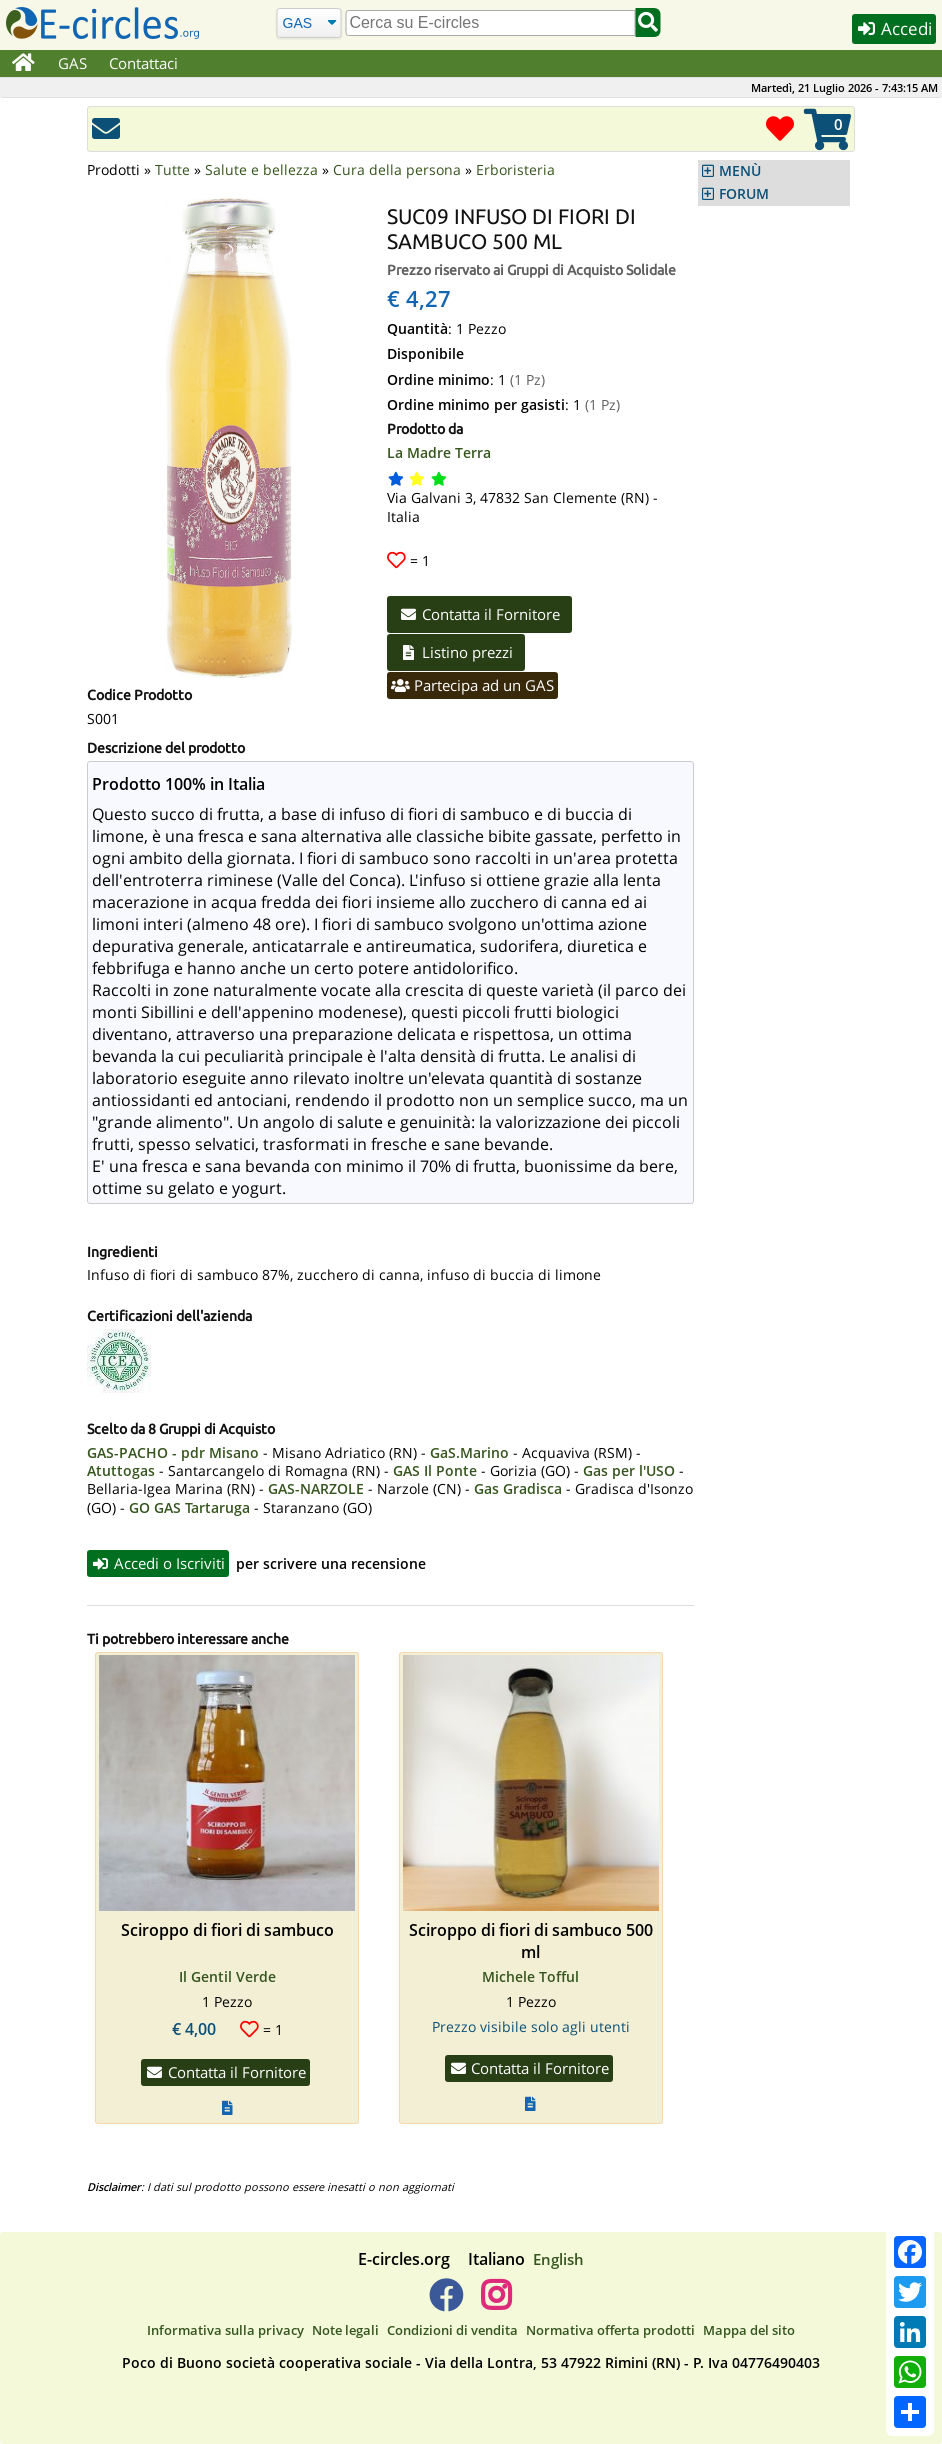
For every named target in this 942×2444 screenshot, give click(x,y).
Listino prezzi (456, 652)
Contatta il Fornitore (479, 614)
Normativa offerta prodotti (610, 2330)
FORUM (744, 194)
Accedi (894, 28)
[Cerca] (308, 22)
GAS (72, 63)
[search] (490, 23)
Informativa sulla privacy (225, 2330)
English (558, 2259)
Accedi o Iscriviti (158, 1563)
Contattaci (143, 63)
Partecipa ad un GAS (472, 685)
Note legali (345, 2330)
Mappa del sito (749, 2330)
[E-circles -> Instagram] (495, 2303)
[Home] (23, 64)
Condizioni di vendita (452, 2330)
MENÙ (740, 171)
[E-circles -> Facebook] (445, 2303)
